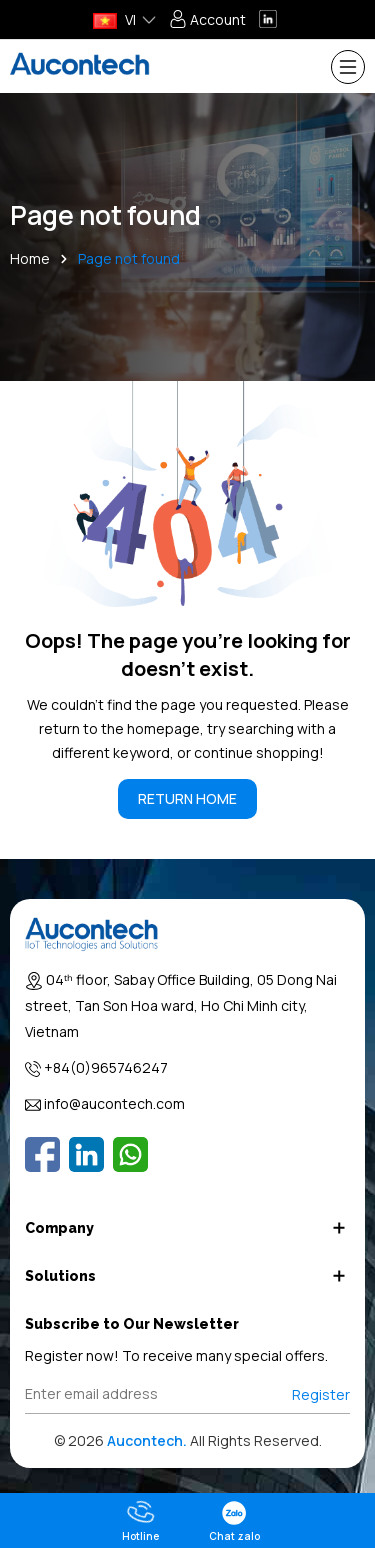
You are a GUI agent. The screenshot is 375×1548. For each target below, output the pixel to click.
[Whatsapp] (130, 1154)
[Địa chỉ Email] (187, 1394)
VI (114, 19)
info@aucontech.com (114, 1103)
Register (321, 1394)
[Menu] (348, 67)
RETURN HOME (187, 798)
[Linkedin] (86, 1154)
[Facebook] (42, 1154)
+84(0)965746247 (106, 1067)
